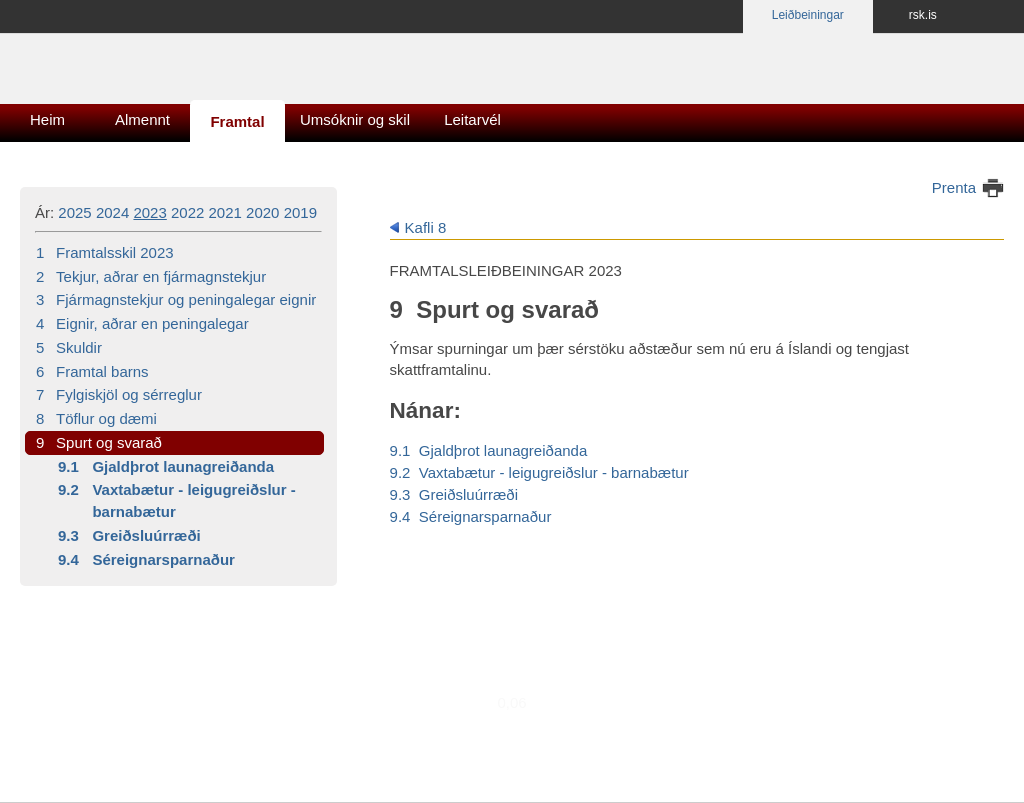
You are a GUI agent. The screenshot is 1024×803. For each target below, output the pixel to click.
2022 (187, 212)
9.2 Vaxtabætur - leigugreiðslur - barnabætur (539, 472)
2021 (225, 212)
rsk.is (923, 15)
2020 (262, 212)
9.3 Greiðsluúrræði (454, 494)
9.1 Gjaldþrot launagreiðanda (489, 450)
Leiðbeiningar (808, 15)
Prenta (954, 187)
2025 (74, 212)
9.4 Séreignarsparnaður (471, 516)
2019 (300, 212)
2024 (112, 212)
